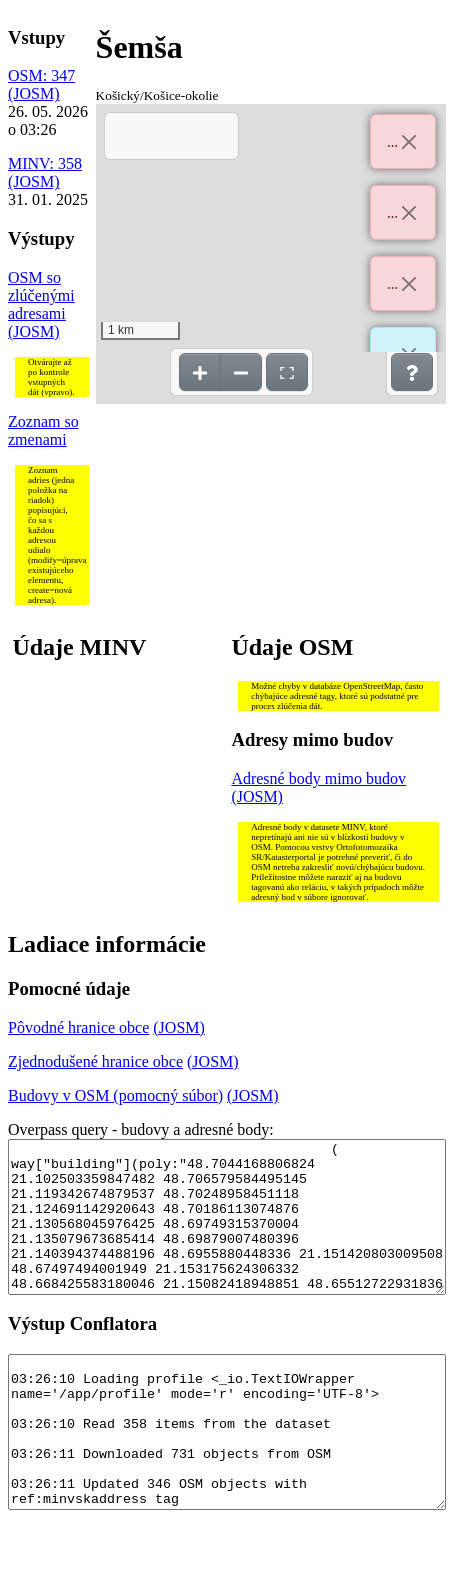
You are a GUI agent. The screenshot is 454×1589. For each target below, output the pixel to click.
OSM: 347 (41, 75)
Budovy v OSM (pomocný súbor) (115, 1095)
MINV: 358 (45, 163)
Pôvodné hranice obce (78, 1027)
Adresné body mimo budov (318, 778)
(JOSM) (34, 93)
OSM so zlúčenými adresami (41, 295)
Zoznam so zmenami (43, 430)
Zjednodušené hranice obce (95, 1061)
